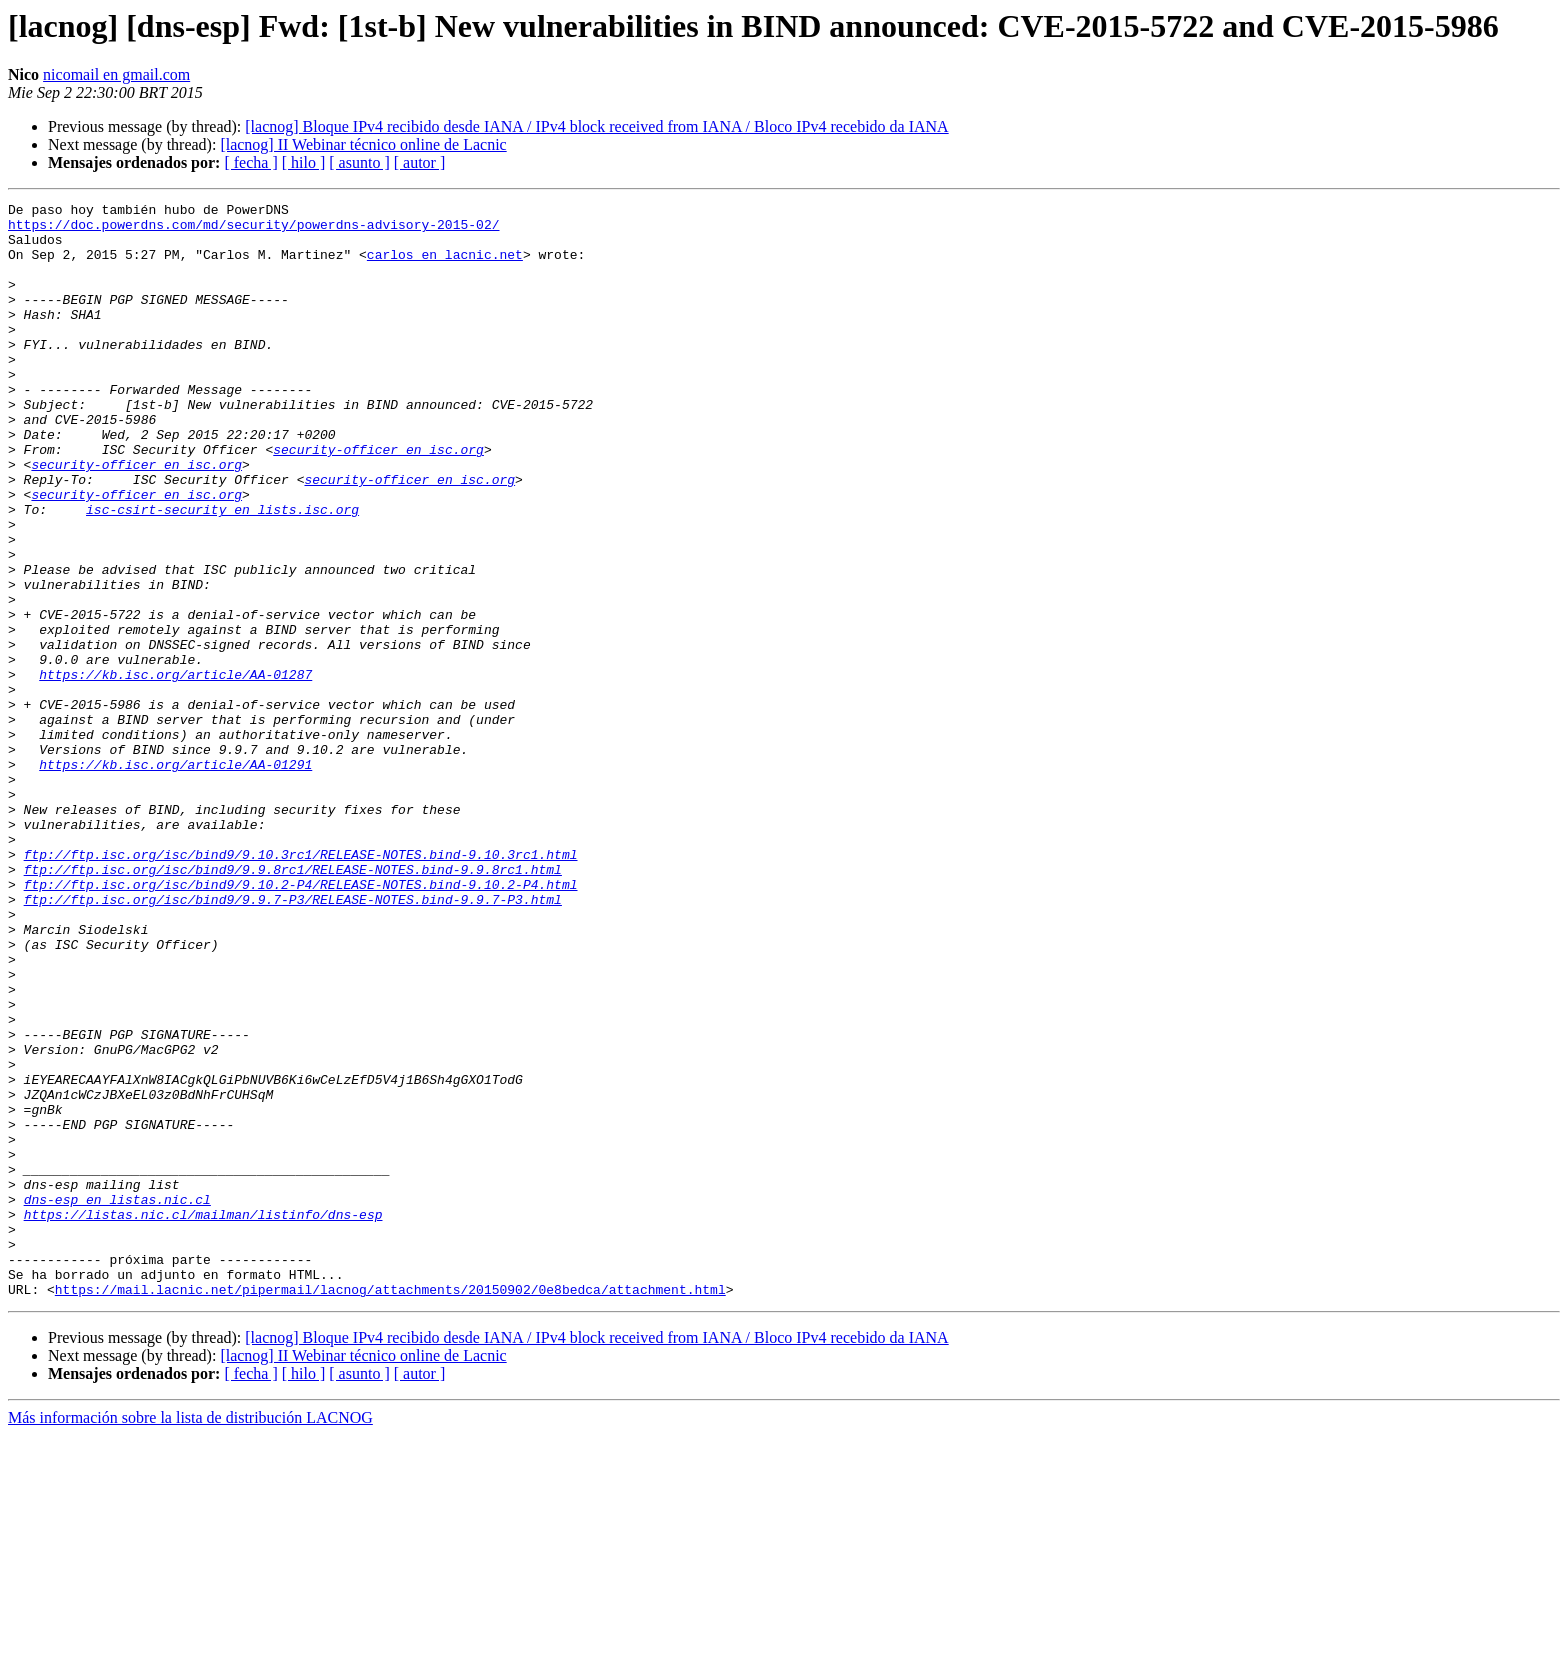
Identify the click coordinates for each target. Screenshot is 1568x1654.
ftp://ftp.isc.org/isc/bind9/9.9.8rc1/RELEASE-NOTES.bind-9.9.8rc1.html (293, 1004)
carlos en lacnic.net (445, 266)
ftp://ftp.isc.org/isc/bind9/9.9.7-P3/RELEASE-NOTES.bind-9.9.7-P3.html (293, 1040)
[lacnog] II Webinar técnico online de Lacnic (363, 144)
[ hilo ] (304, 162)
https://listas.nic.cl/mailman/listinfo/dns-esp (203, 1418)
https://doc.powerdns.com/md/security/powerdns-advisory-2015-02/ (253, 230)
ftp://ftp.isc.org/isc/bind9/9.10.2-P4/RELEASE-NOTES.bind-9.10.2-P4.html (301, 1022)
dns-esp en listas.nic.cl (117, 1400)
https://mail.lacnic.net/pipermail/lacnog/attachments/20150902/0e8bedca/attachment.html (390, 1508)
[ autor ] (420, 162)
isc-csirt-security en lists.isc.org (222, 572)
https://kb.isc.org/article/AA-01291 (175, 878)
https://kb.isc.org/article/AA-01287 (175, 770)
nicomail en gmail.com (116, 74)
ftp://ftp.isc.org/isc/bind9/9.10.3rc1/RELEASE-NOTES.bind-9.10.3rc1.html (301, 986)
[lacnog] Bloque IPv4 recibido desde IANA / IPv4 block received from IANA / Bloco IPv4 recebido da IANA (596, 126)
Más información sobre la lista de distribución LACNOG (190, 1636)
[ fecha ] (250, 162)
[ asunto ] (359, 162)
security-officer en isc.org (378, 500)
